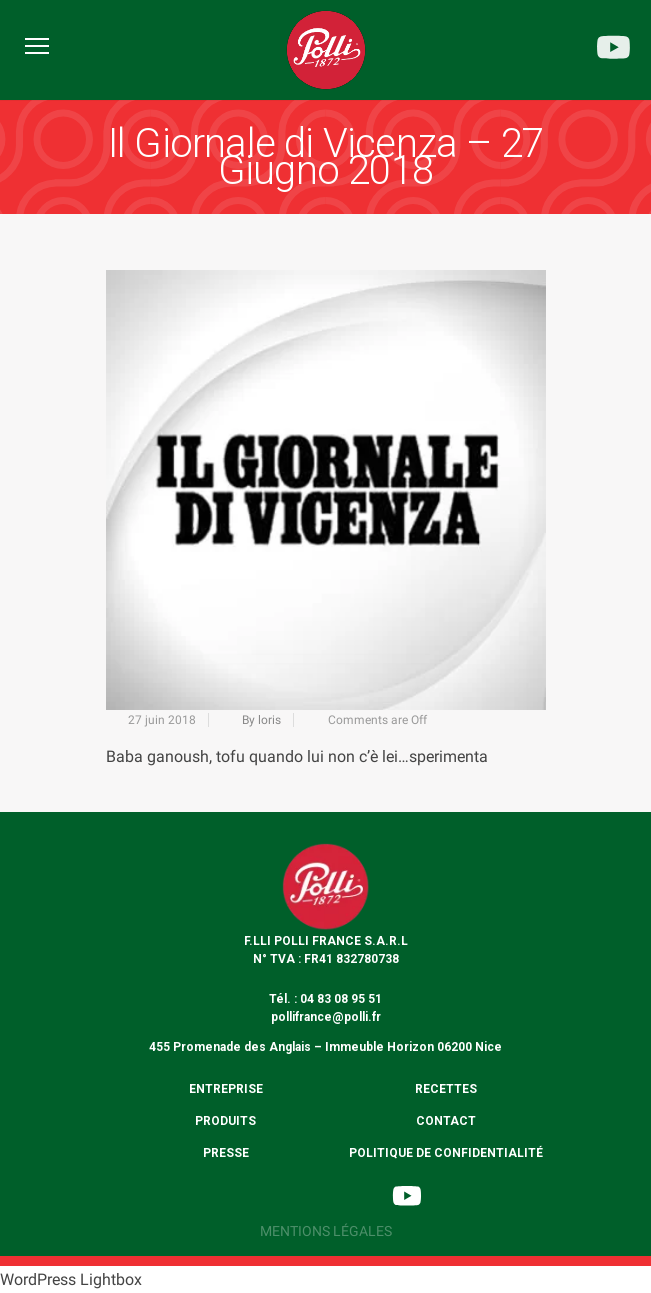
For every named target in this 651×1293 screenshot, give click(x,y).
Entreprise (226, 1089)
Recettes (446, 1089)
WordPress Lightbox (71, 1279)
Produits (225, 1121)
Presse (226, 1153)
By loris (261, 720)
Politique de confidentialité (446, 1153)
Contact (446, 1121)
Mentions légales (326, 1231)
